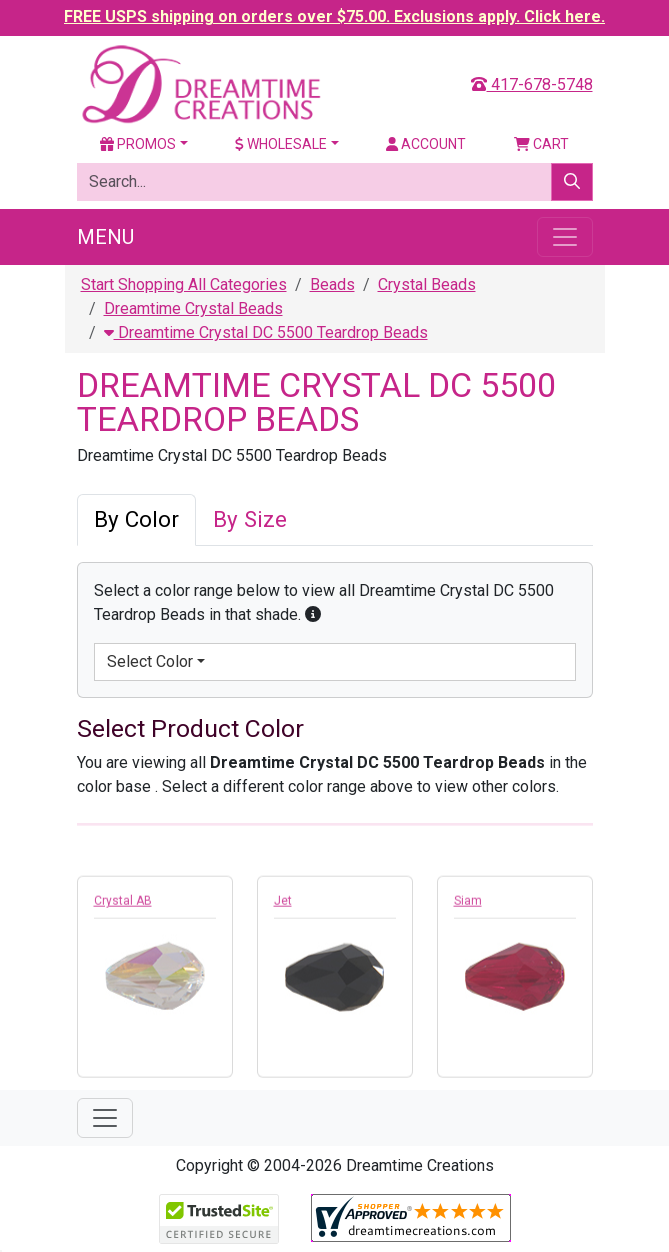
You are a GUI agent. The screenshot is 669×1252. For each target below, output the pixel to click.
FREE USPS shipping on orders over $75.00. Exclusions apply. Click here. (334, 16)
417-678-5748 (532, 84)
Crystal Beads (427, 284)
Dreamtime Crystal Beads (193, 308)
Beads (332, 284)
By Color (136, 519)
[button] (313, 614)
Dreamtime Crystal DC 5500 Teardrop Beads (266, 332)
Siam (468, 906)
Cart (541, 144)
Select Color (150, 661)
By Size (250, 519)
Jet (283, 906)
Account (426, 144)
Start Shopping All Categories (184, 284)
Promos (138, 144)
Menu (105, 237)
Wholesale (281, 144)
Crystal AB (123, 906)
